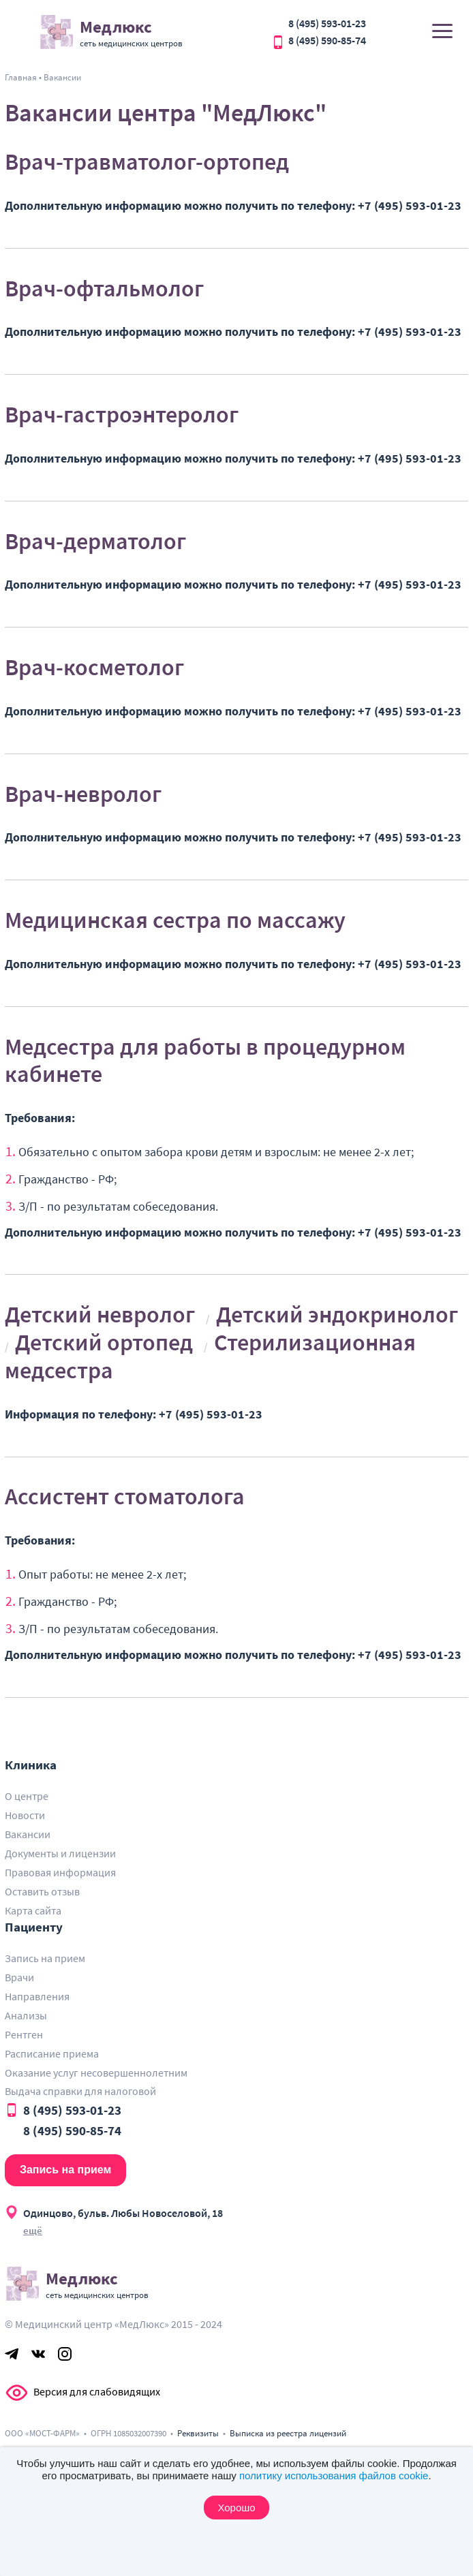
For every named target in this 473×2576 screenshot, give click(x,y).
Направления (37, 1996)
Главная (21, 77)
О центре (26, 1796)
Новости (25, 1815)
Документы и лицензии (60, 1853)
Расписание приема (52, 2053)
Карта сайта (33, 1910)
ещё (32, 2230)
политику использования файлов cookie (333, 2475)
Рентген (24, 2034)
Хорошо (236, 2507)
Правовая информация (60, 1872)
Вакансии (27, 1834)
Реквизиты (198, 2433)
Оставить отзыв (42, 1891)
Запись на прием (45, 1958)
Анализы (26, 2015)
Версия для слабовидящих (17, 2392)
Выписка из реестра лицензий (288, 2433)
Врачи (19, 1977)
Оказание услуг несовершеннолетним (96, 2072)
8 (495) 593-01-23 (327, 23)
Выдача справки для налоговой (80, 2091)
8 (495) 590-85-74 (327, 40)
